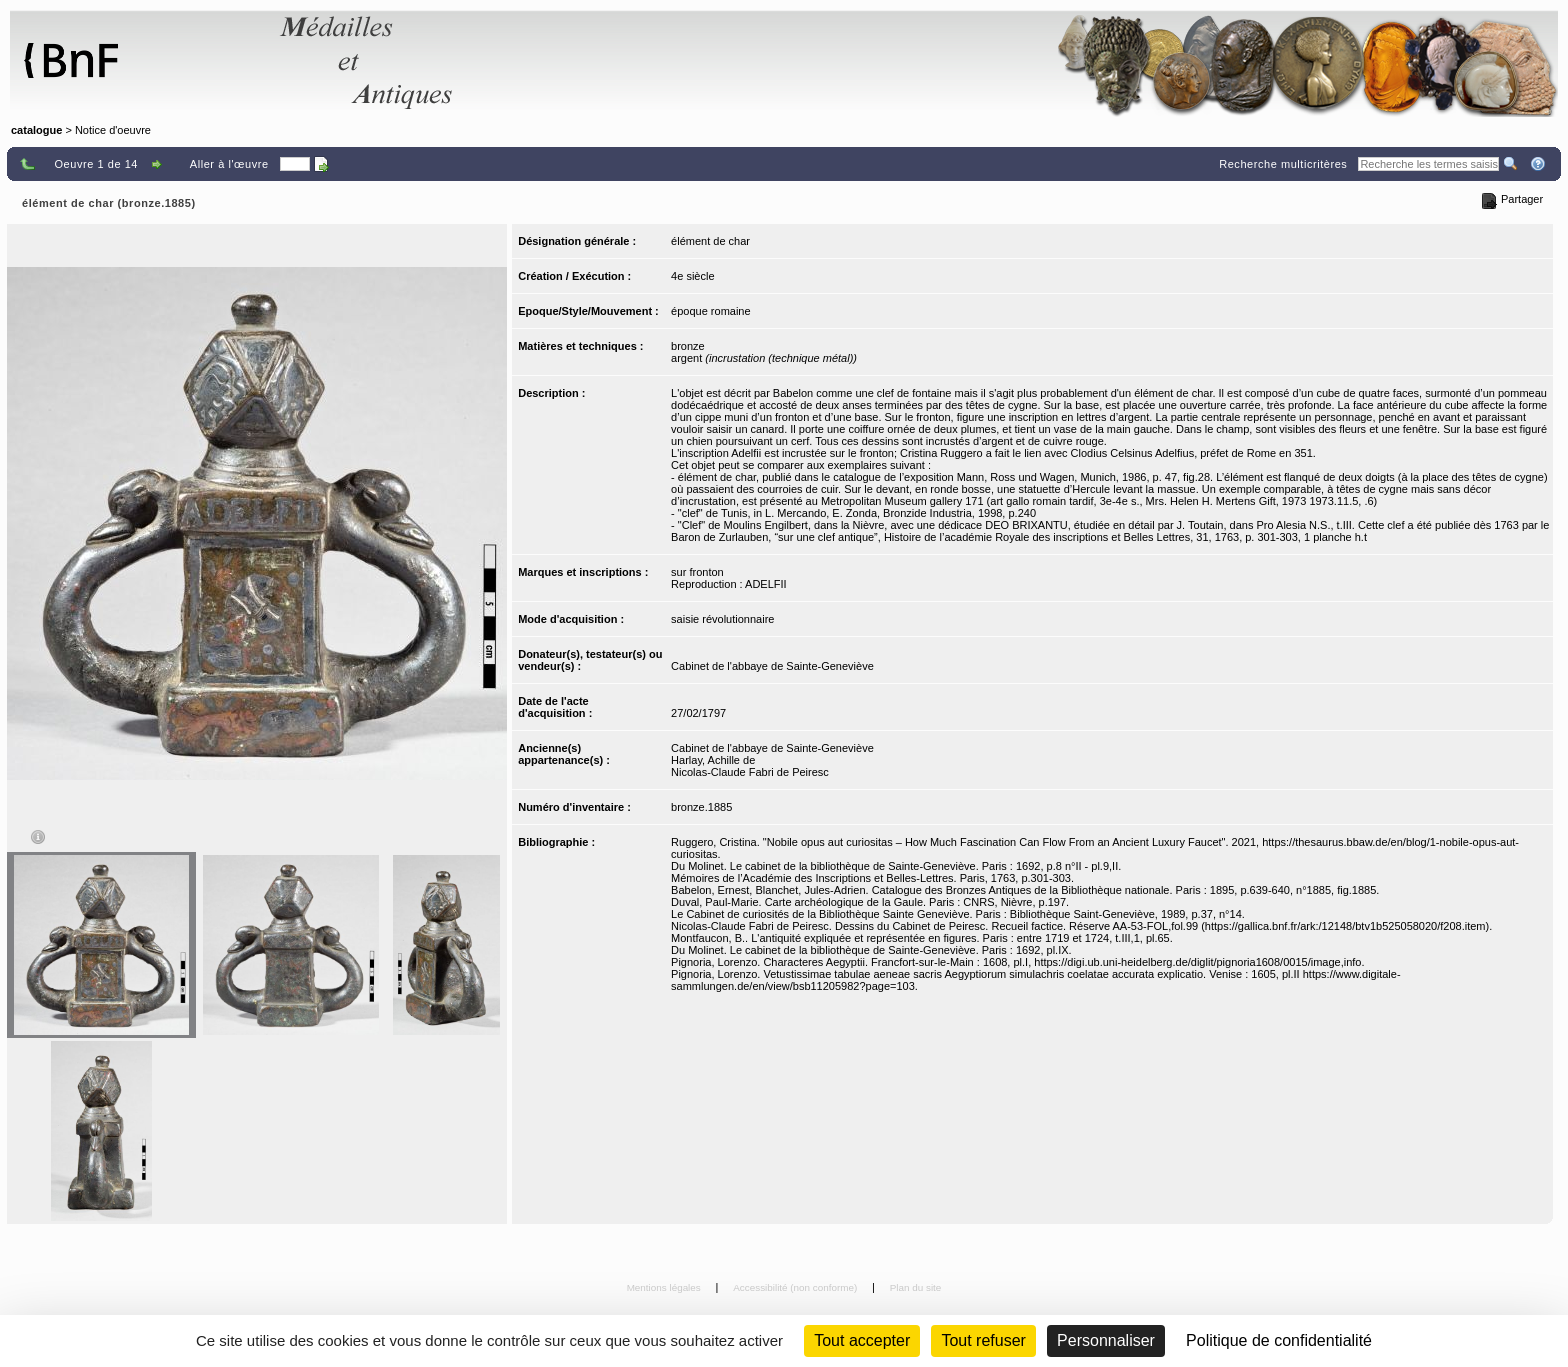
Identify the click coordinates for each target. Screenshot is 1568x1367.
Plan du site (916, 1287)
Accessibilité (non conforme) (796, 1287)
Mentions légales (665, 1287)
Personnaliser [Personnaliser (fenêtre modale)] (1106, 1340)
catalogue (36, 130)
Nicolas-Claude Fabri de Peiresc (750, 772)
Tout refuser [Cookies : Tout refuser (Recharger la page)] (983, 1340)
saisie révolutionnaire (722, 619)
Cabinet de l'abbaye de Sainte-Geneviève (772, 666)
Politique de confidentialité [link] (1279, 1340)
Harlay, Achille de (713, 760)
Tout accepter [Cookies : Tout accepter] (862, 1340)
